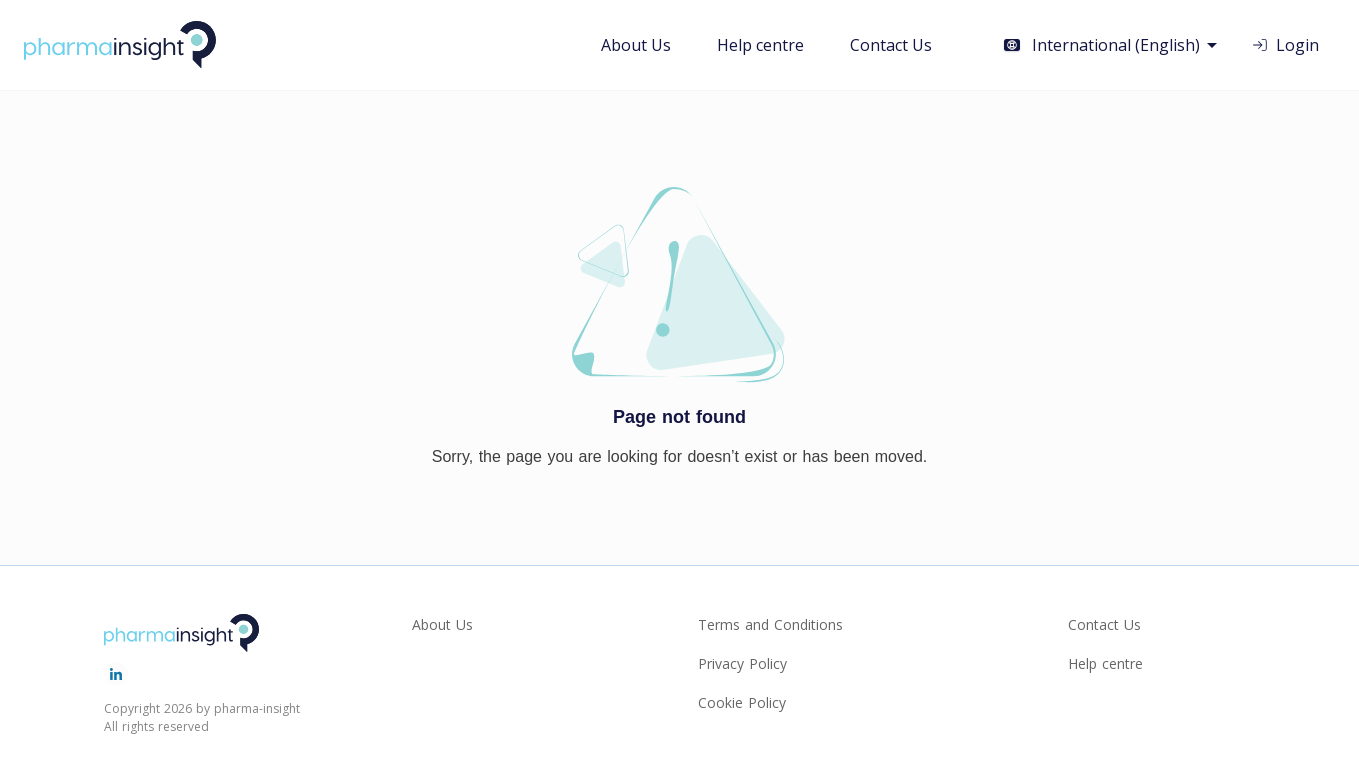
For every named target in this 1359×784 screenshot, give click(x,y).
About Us (636, 45)
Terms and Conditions (770, 624)
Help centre (760, 45)
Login (1284, 45)
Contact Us (891, 45)
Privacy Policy (742, 663)
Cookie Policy (742, 702)
